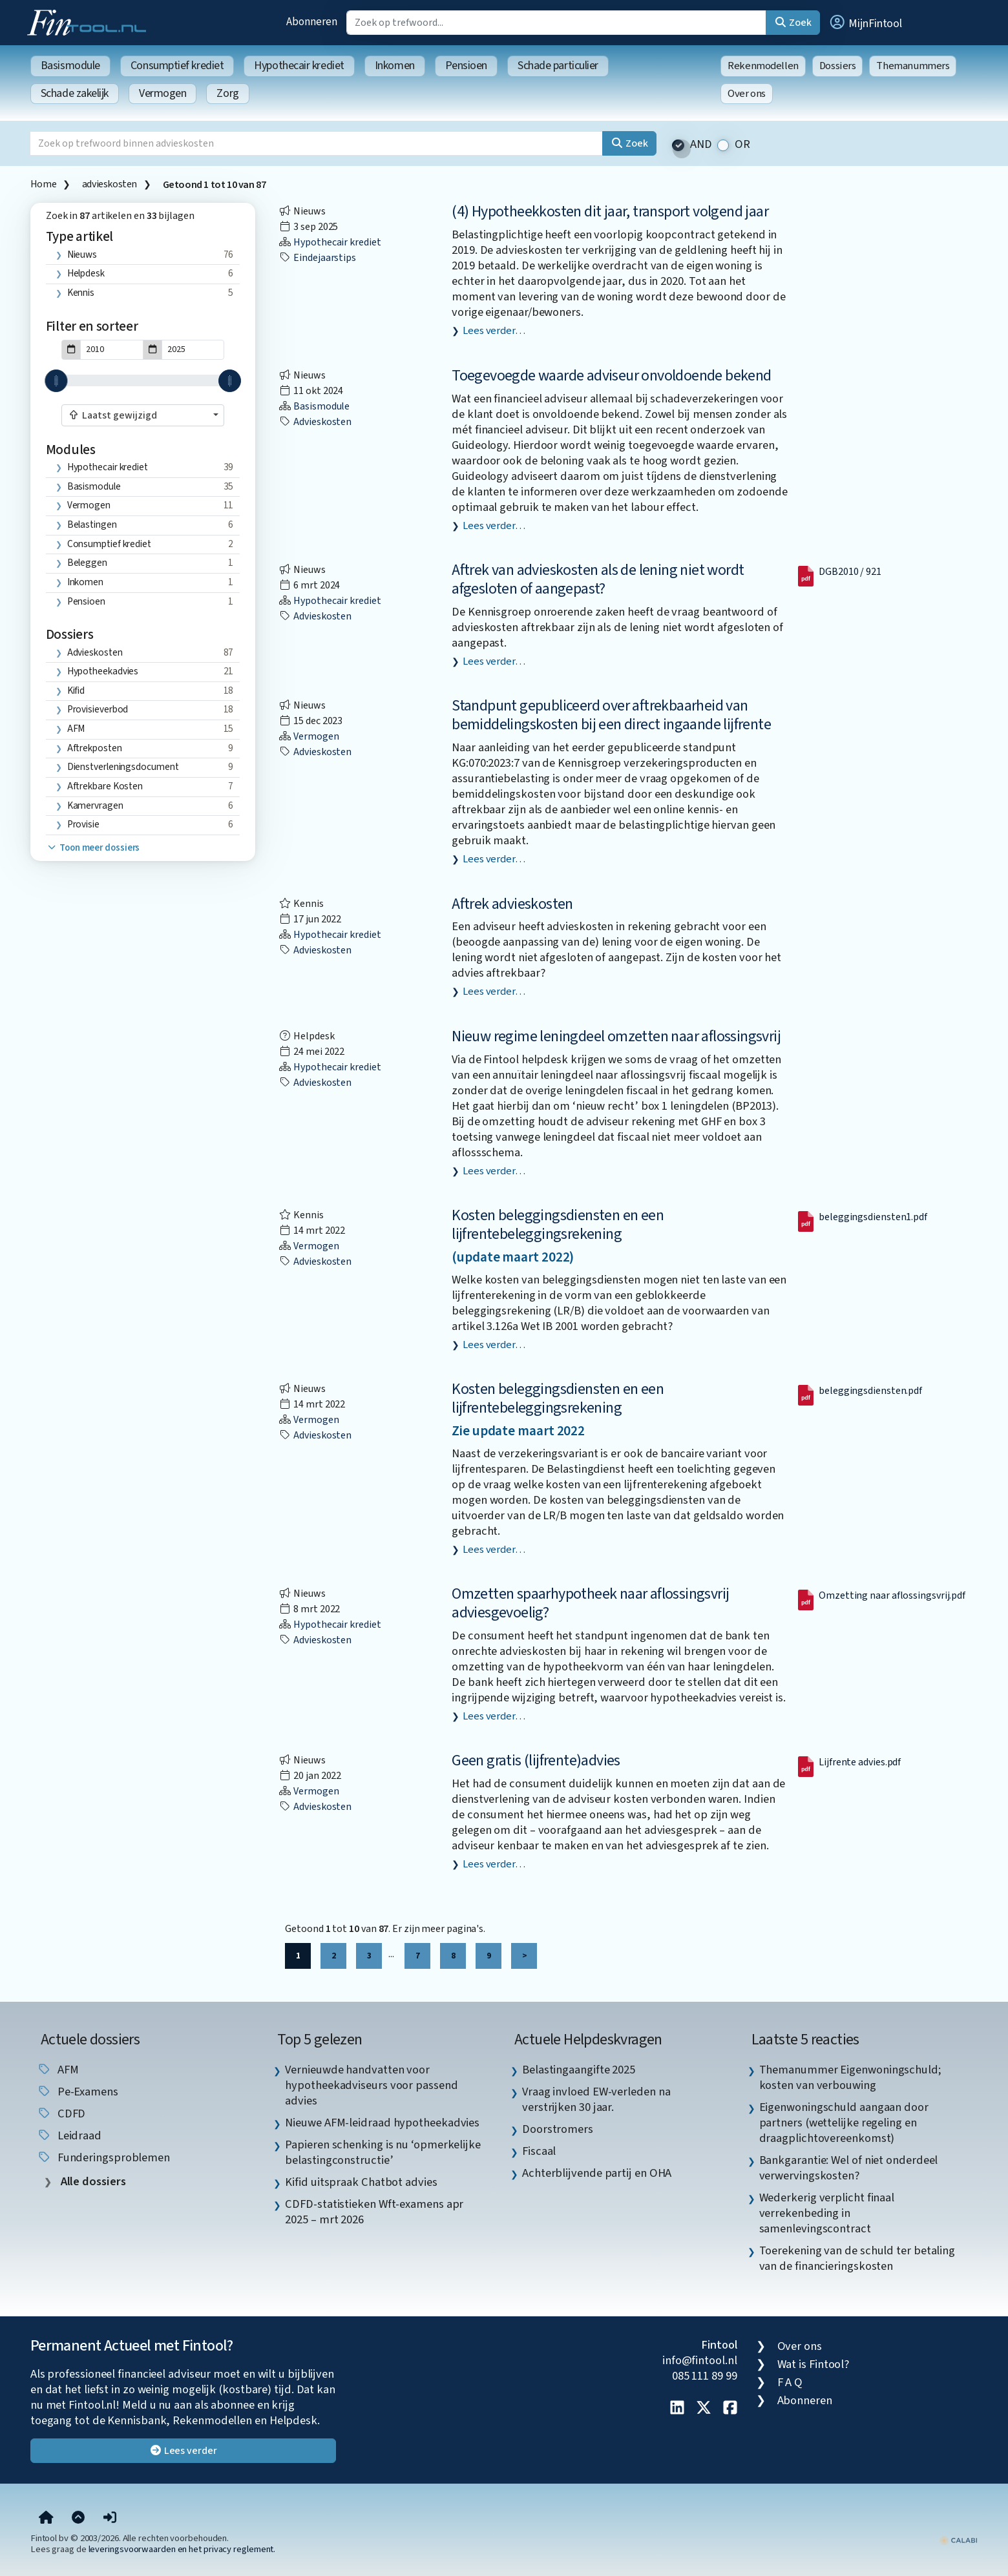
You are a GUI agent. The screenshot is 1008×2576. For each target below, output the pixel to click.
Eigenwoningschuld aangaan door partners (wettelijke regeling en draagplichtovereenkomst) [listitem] (844, 2122)
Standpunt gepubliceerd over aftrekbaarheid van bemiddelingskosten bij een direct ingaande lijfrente (611, 715)
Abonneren (311, 22)
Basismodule (70, 65)
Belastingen (92, 524)
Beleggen (87, 563)
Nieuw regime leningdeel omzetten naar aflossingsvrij (616, 1036)
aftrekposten (94, 748)
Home (43, 184)
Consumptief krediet (177, 65)
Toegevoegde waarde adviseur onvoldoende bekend (611, 375)
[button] (865, 22)
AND (701, 144)
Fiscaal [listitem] (539, 2151)
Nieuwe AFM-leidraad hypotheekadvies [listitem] (382, 2122)
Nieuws (82, 254)
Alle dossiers (92, 2182)
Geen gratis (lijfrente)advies (536, 1760)
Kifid (76, 690)
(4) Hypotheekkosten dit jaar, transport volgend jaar (610, 211)
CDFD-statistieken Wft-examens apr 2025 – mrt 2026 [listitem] (374, 2212)
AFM (76, 729)
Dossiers (837, 66)
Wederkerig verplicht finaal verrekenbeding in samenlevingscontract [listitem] (827, 2213)
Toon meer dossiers (93, 848)
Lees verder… (494, 330)
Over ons (747, 93)
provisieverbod (98, 709)
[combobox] (143, 415)
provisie (83, 824)
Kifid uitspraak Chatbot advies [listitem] (361, 2182)
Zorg (227, 93)
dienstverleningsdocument (123, 767)
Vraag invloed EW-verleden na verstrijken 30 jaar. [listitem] (596, 2099)
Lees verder (183, 2451)
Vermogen (162, 93)
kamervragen (95, 805)
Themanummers (912, 66)
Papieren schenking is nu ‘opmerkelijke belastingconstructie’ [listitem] (383, 2152)
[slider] (56, 380)
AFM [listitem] (58, 2069)
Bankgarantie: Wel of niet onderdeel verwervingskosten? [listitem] (848, 2168)
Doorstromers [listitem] (557, 2129)
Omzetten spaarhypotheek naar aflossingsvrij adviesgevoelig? (590, 1603)
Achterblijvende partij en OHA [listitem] (596, 2173)
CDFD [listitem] (61, 2113)
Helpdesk (86, 273)
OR (742, 144)
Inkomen (395, 65)
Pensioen (466, 65)
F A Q (790, 2382)
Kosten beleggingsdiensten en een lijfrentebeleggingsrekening (558, 1224)
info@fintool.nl (699, 2360)
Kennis (80, 293)
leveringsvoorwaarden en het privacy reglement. (182, 2549)
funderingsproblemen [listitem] (103, 2157)
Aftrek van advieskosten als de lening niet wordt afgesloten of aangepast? (598, 579)
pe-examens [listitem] (77, 2091)
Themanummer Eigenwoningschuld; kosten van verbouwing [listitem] (850, 2077)
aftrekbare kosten (105, 786)
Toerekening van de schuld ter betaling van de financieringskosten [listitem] (857, 2258)
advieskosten (109, 184)
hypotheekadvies (103, 671)
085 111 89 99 (704, 2375)
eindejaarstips (317, 258)
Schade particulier (558, 65)
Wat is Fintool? (813, 2364)
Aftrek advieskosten (512, 904)
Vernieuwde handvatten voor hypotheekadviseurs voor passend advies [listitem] (371, 2085)
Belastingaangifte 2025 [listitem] (578, 2069)
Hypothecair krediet (299, 65)
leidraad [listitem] (69, 2135)
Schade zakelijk (75, 93)
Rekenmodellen (763, 66)
